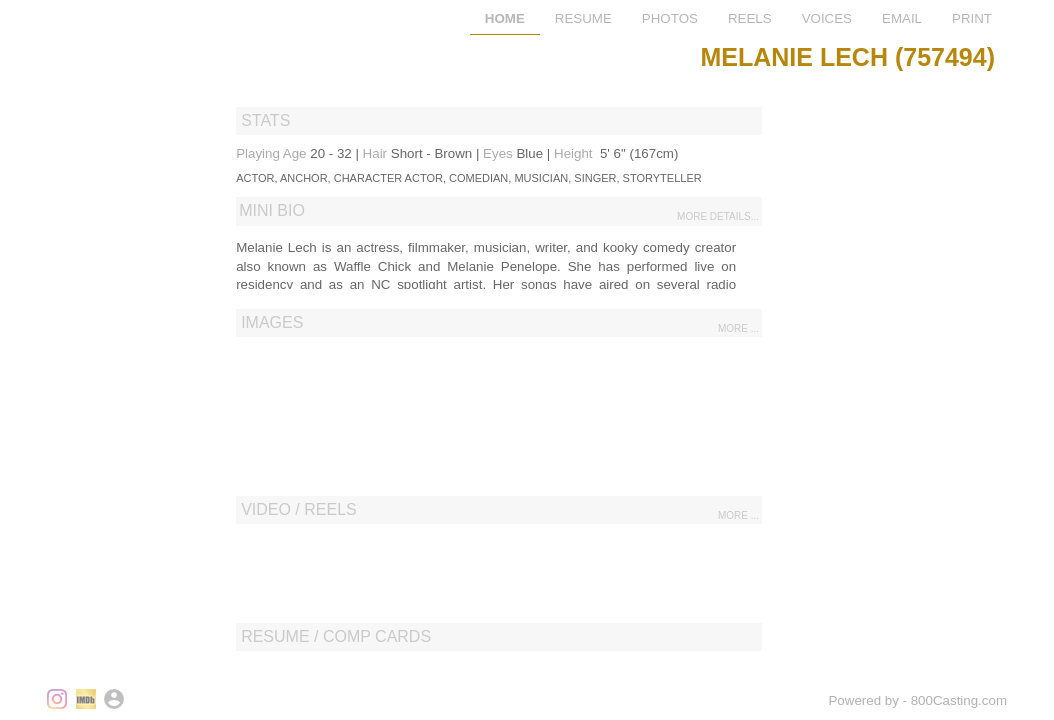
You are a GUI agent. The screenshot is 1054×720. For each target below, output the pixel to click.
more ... (738, 328)
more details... (718, 216)
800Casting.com (959, 700)
